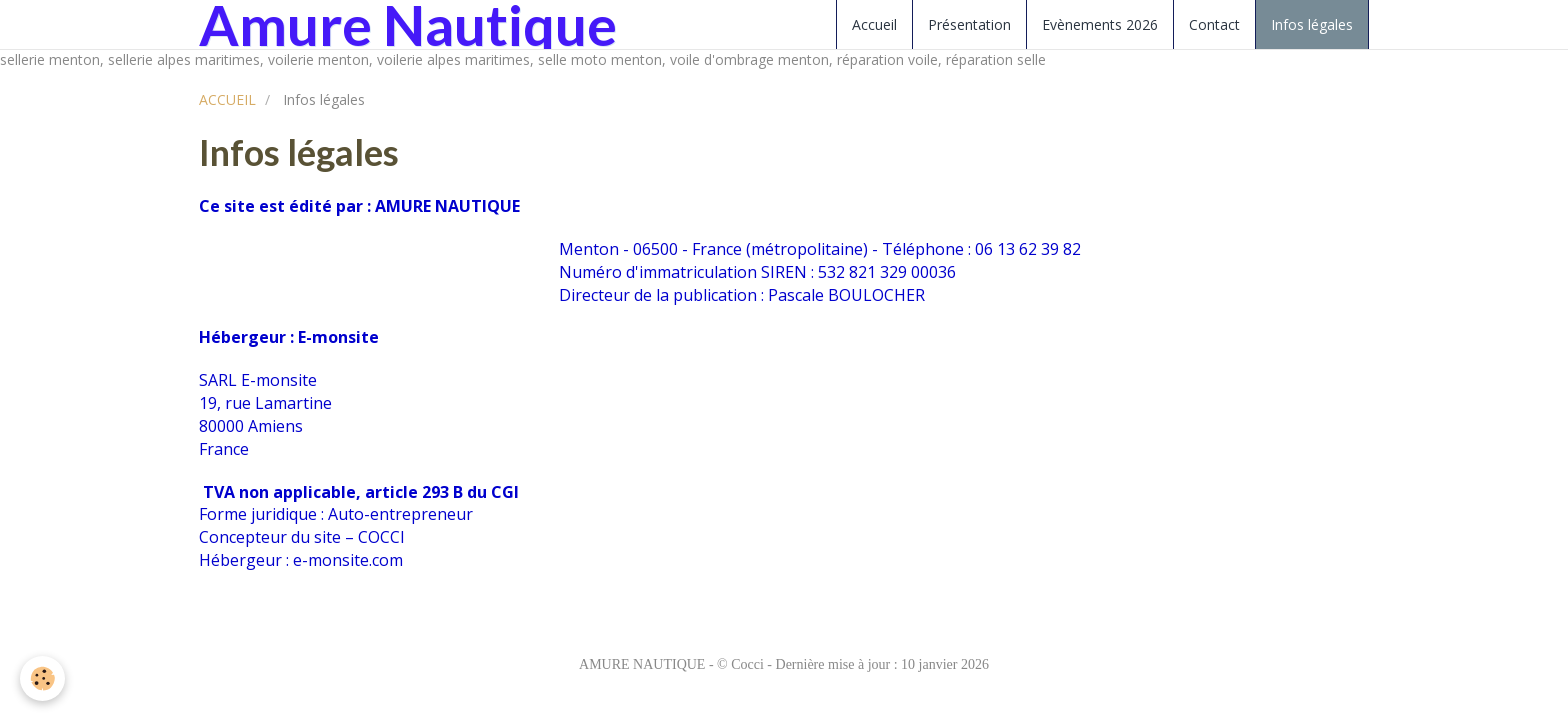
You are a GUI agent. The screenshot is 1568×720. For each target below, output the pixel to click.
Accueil (874, 24)
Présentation (969, 24)
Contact (1214, 24)
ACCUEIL (227, 99)
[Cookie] (42, 678)
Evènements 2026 (1100, 24)
